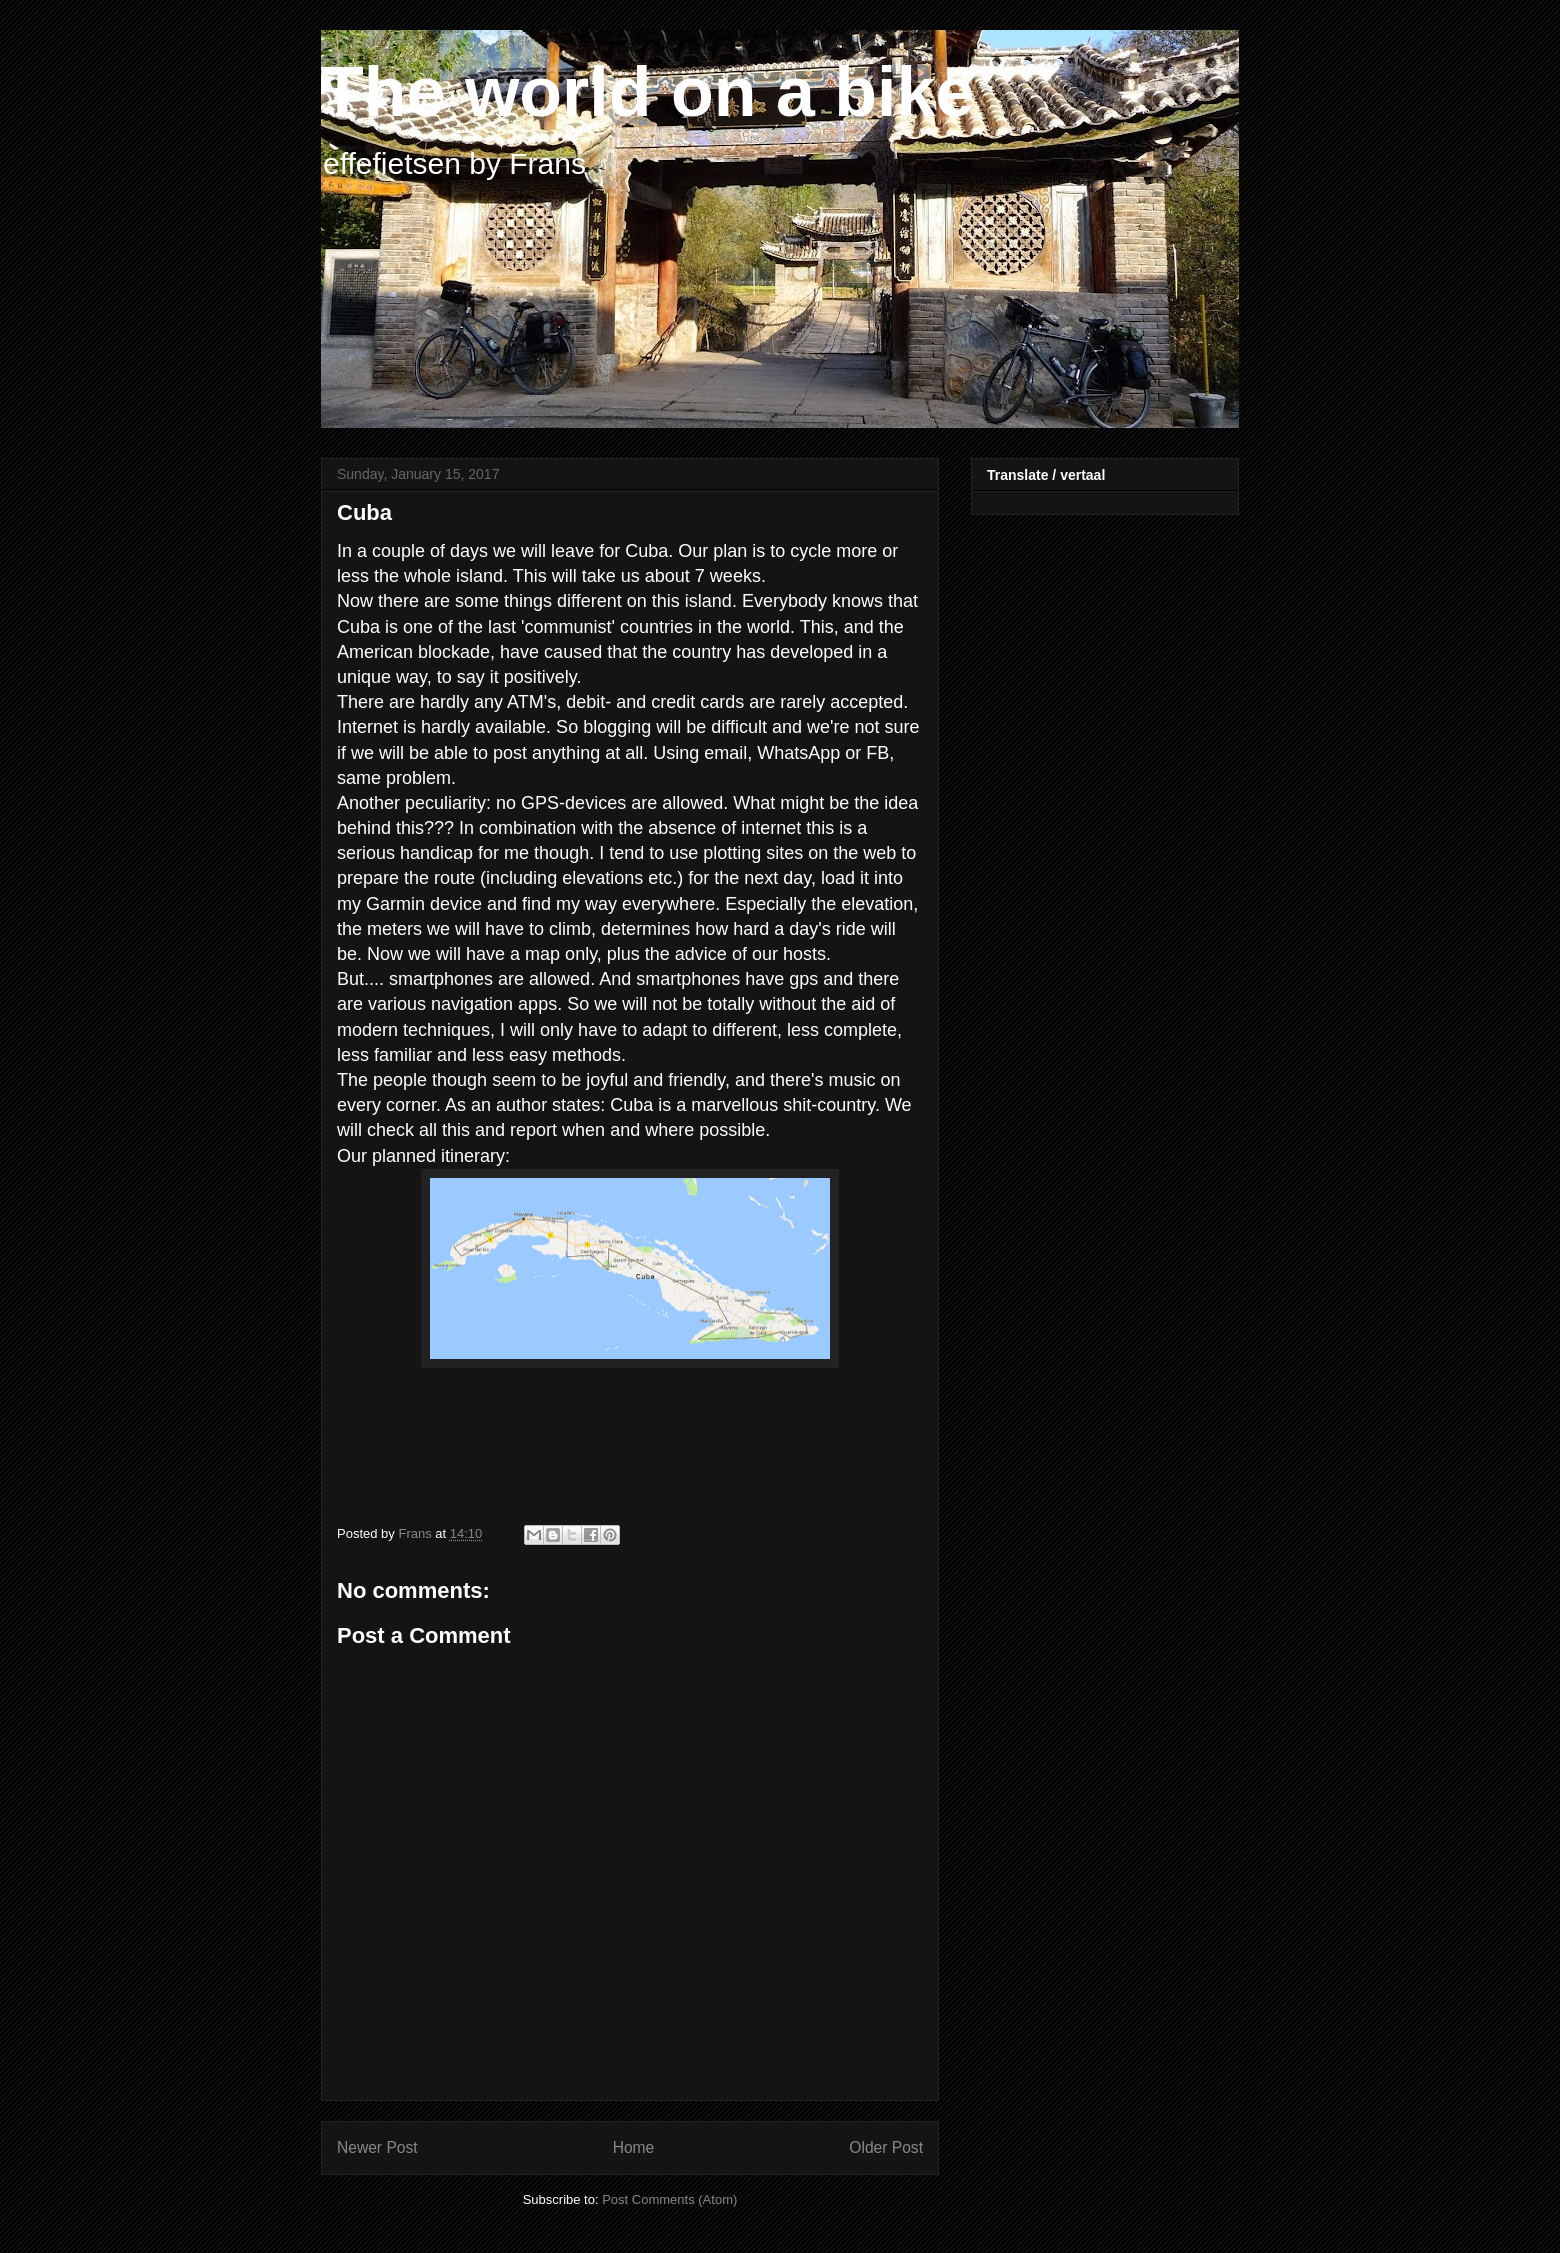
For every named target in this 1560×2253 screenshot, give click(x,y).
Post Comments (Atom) (669, 2199)
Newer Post (377, 2147)
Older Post (886, 2147)
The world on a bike (647, 92)
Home (634, 2147)
